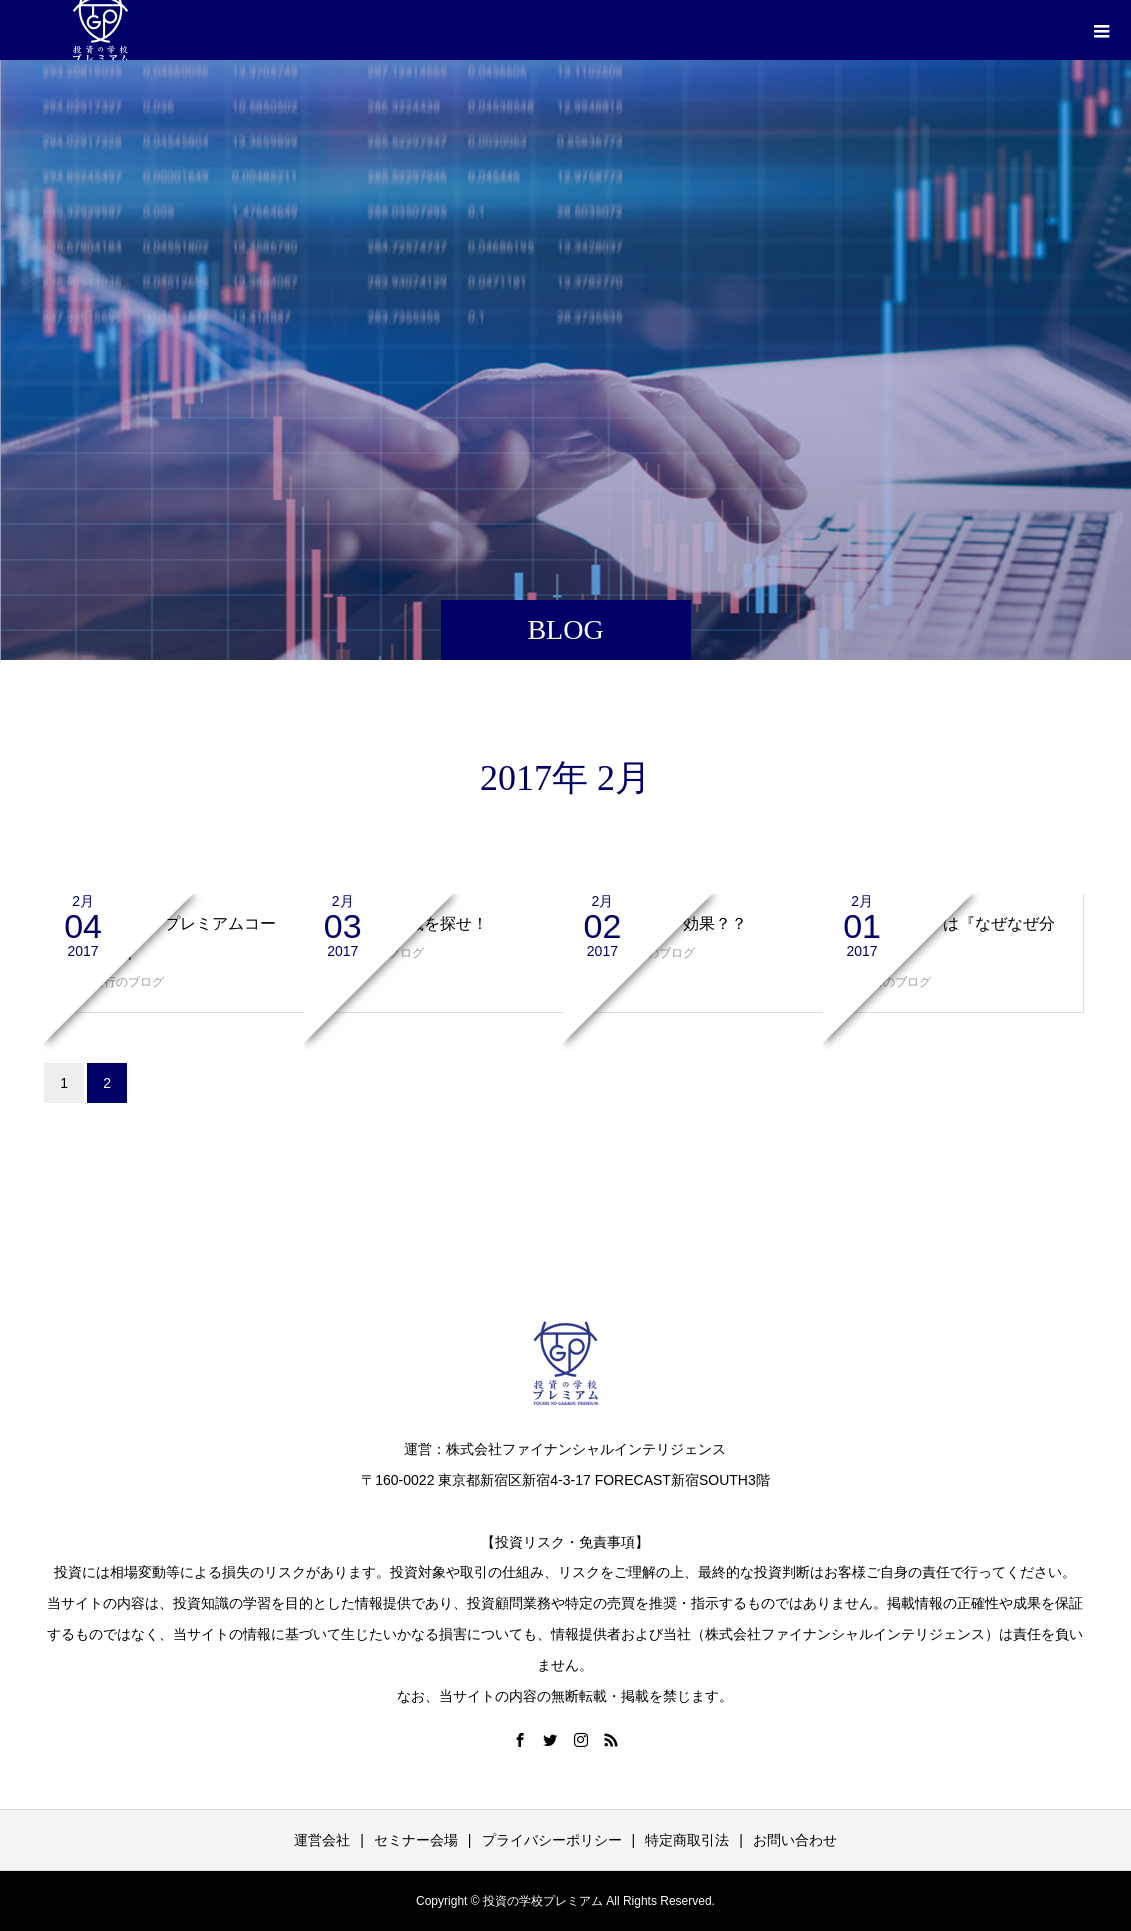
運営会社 (322, 1840)
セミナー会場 (416, 1840)
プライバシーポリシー (552, 1840)
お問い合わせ (795, 1840)
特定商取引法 (687, 1840)
